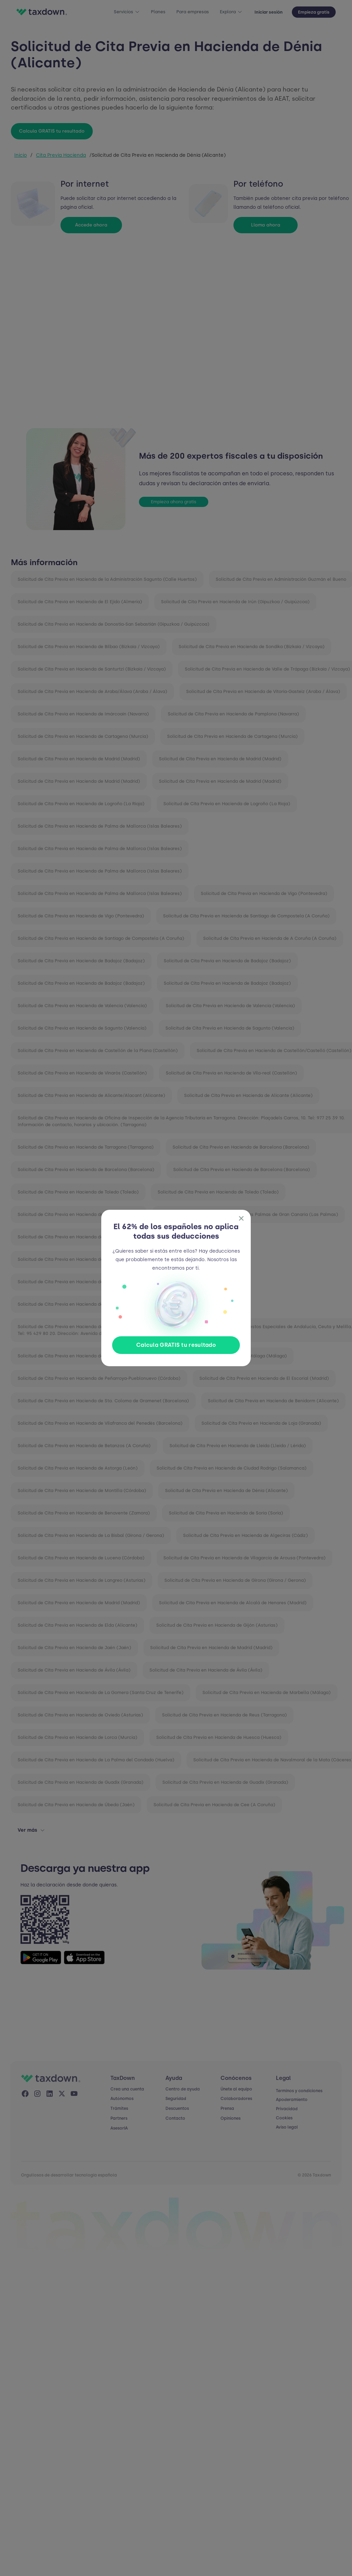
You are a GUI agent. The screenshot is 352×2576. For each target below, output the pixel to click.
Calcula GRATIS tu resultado (176, 1345)
